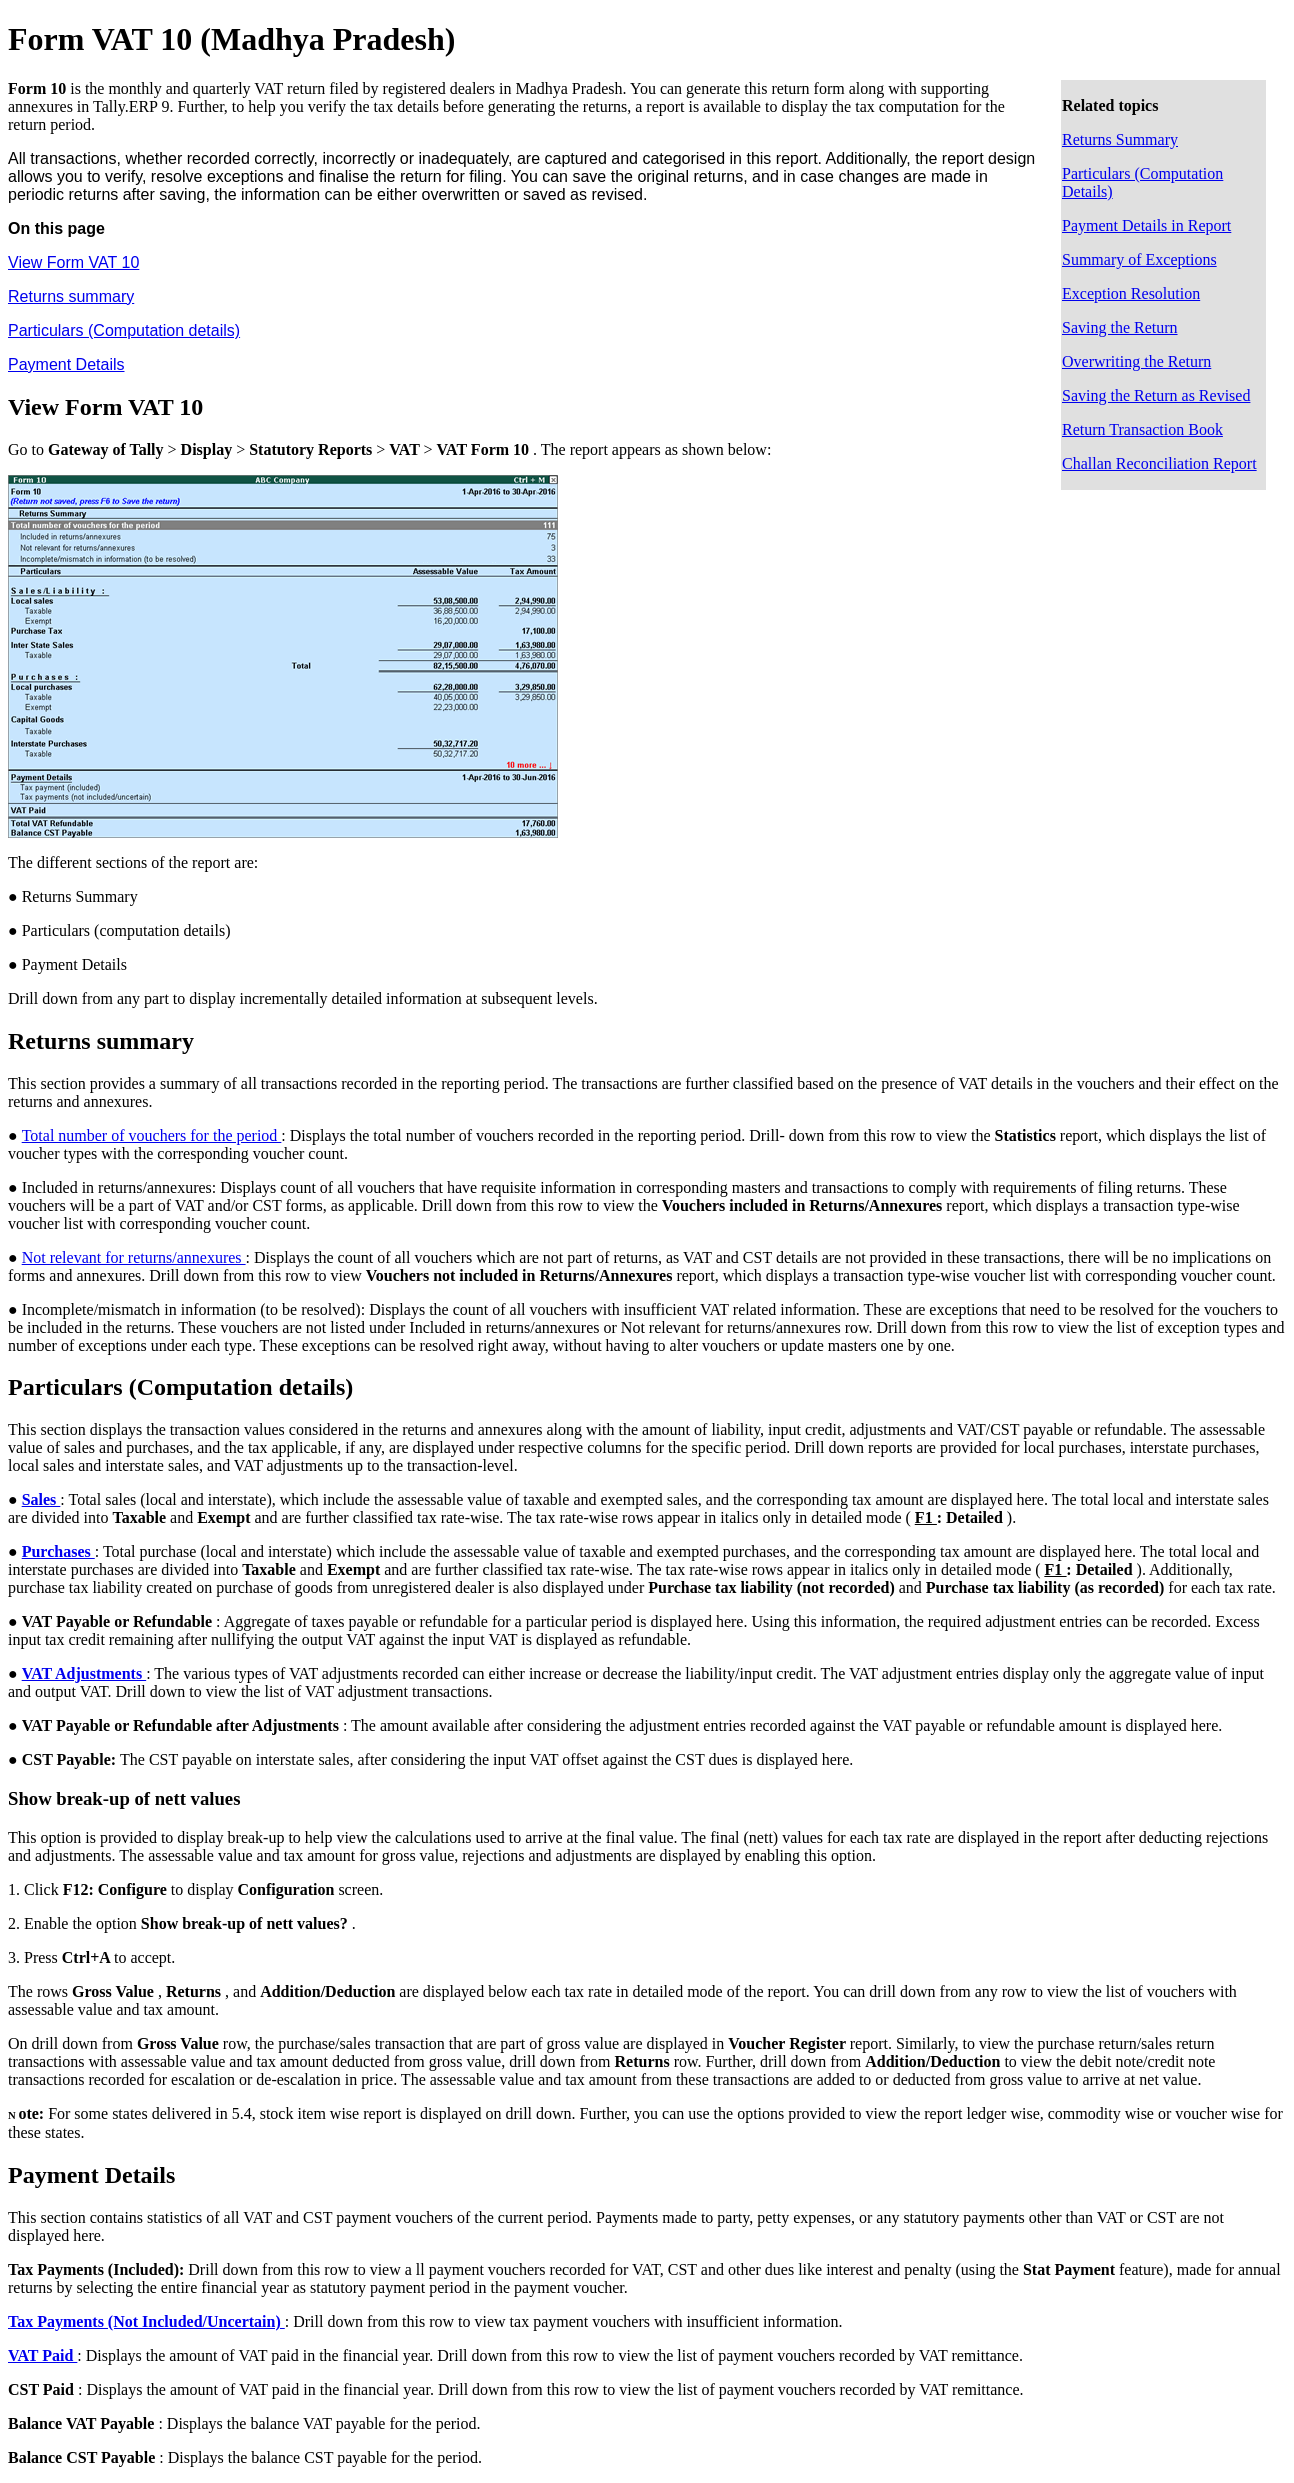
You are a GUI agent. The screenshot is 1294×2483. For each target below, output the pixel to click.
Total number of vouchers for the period (152, 1135)
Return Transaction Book (1142, 429)
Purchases (58, 1551)
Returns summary (71, 296)
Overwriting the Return (1136, 361)
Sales (41, 1499)
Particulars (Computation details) (124, 330)
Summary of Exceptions (1139, 259)
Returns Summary (1120, 139)
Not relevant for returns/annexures (134, 1257)
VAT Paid (42, 2355)
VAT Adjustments (84, 1673)
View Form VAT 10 (73, 262)
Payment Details (66, 364)
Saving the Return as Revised (1156, 395)
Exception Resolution (1131, 293)
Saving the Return (1120, 327)
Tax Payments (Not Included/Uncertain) (146, 2321)
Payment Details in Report (1146, 225)
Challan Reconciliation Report (1159, 463)
